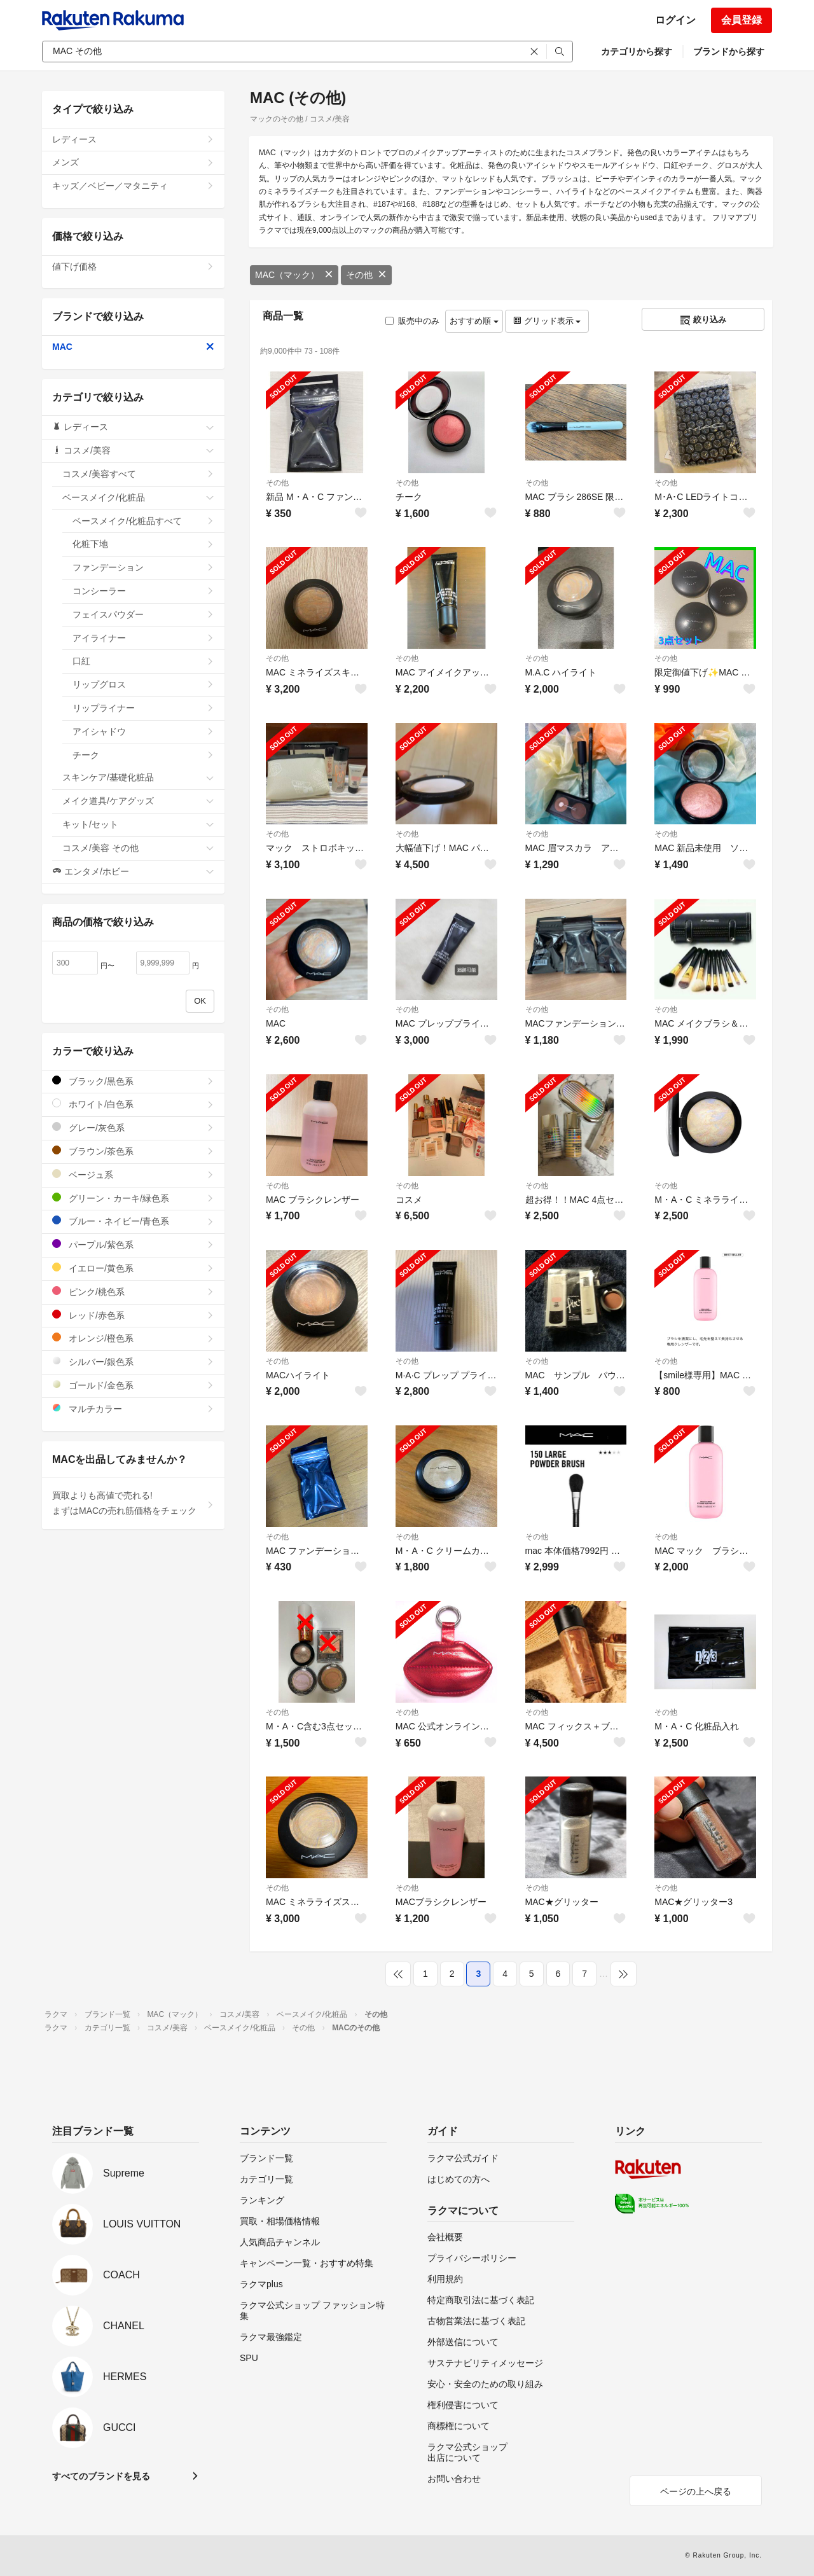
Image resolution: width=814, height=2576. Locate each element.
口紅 (143, 661)
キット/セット (138, 824)
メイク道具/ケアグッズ (138, 801)
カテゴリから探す (636, 51)
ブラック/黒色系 (133, 1081)
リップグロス (143, 684)
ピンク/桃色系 (133, 1291)
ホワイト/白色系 (133, 1103)
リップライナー (143, 708)
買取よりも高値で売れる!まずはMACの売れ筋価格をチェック (133, 1503)
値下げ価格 (133, 266)
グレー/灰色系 (133, 1127)
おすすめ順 (474, 321)
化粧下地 (143, 544)
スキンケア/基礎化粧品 (138, 777)
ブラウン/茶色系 (133, 1151)
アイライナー (143, 638)
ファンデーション (143, 567)
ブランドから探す (728, 51)
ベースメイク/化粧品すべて (143, 521)
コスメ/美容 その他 (138, 848)
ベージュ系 (133, 1174)
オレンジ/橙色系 (133, 1338)
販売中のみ (412, 321)
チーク (143, 755)
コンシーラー (143, 591)
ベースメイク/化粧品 (138, 497)
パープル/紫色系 (133, 1244)
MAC (133, 347)
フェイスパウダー (143, 614)
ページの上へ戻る (695, 2491)
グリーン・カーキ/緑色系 (133, 1198)
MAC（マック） (294, 275)
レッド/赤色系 (133, 1315)
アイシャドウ (143, 731)
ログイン (675, 20)
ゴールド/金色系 (133, 1385)
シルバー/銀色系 (133, 1361)
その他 (366, 275)
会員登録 (741, 20)
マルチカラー (133, 1408)
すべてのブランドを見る (101, 2476)
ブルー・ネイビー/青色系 (133, 1220)
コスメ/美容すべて (138, 474)
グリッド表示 (547, 321)
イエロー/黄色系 (133, 1268)
